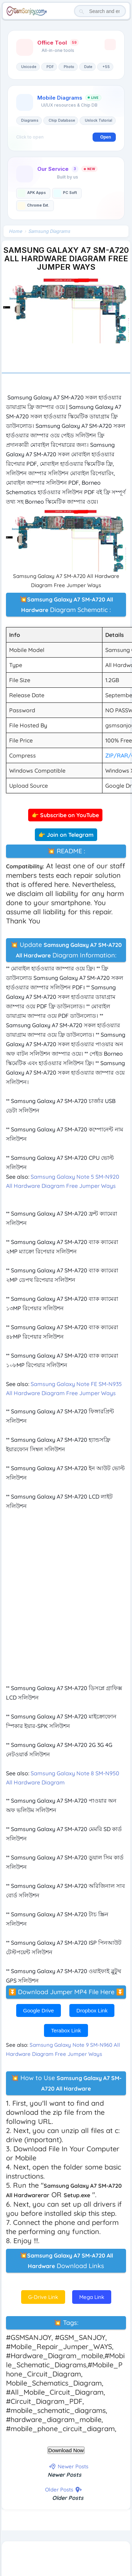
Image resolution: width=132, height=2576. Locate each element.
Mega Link (91, 2297)
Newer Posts (64, 2474)
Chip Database (62, 120)
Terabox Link (66, 2030)
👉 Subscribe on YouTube (65, 815)
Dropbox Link (91, 2010)
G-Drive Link (43, 2297)
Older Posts (67, 2497)
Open (105, 137)
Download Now (66, 2450)
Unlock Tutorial (98, 120)
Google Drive (38, 2010)
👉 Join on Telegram (66, 834)
